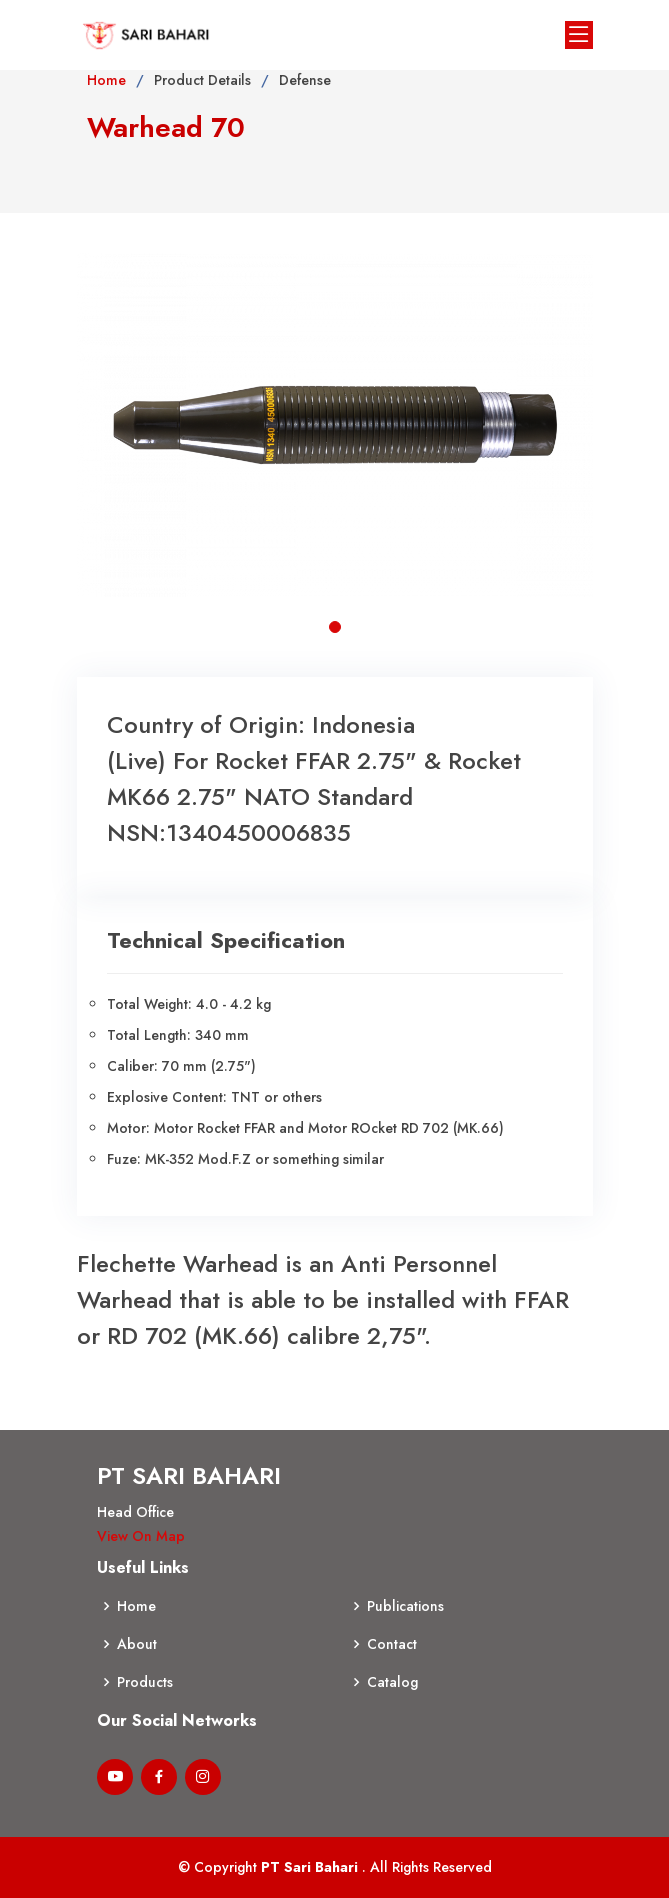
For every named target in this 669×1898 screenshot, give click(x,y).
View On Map (141, 1536)
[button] (335, 627)
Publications (405, 1606)
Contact (392, 1644)
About (137, 1644)
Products (145, 1682)
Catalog (392, 1682)
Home (106, 80)
